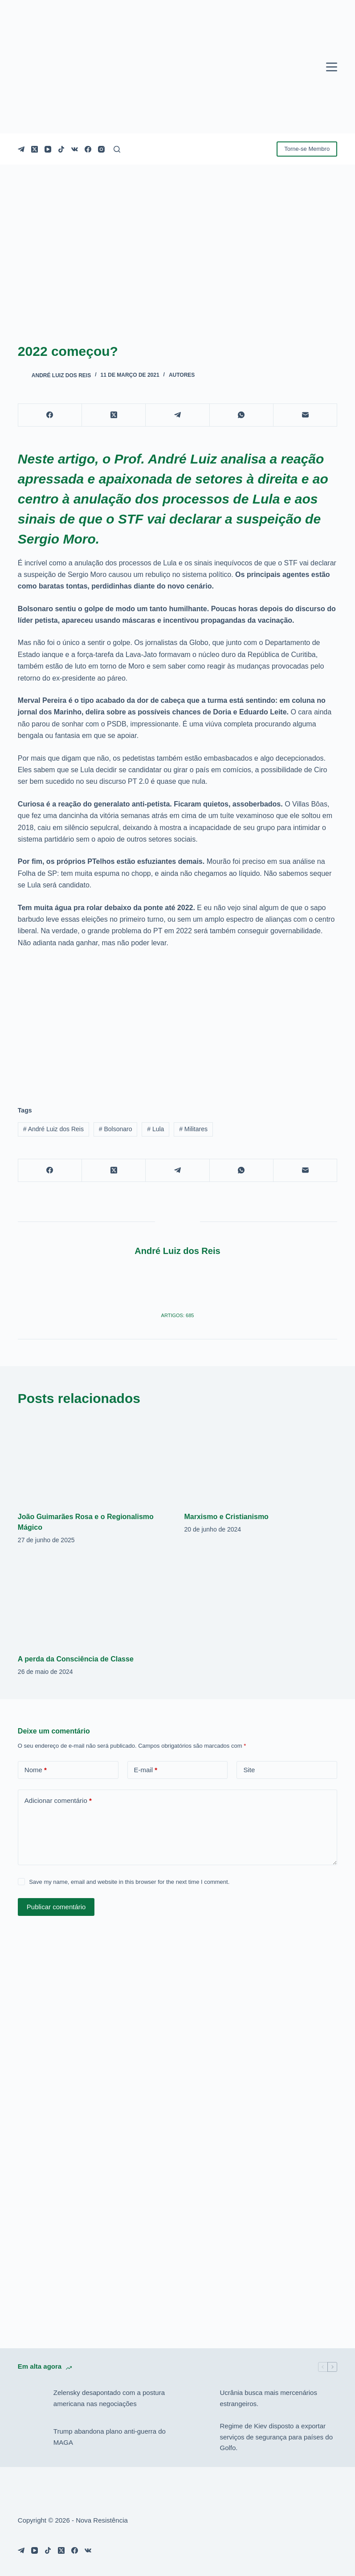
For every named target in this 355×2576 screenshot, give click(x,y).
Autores (182, 375)
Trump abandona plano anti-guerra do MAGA (109, 2436)
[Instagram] (101, 149)
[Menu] (331, 67)
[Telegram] (21, 149)
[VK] (74, 149)
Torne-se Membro (307, 148)
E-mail (146, 1770)
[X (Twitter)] (34, 149)
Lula (155, 1129)
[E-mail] (305, 415)
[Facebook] (88, 149)
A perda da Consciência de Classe (76, 1659)
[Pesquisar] (117, 149)
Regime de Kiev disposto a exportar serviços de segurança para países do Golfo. (276, 2437)
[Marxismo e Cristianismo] (260, 1460)
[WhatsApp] (241, 415)
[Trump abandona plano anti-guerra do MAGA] (31, 2437)
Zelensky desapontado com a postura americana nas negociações (109, 2398)
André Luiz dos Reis (53, 1129)
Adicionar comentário (58, 1800)
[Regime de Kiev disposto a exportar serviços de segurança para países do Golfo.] (197, 2437)
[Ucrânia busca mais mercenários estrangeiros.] (197, 2398)
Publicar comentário (56, 1907)
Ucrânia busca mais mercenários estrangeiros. (268, 2398)
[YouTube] (48, 149)
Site (249, 1770)
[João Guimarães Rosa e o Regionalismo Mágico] (94, 1460)
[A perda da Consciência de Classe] (94, 1602)
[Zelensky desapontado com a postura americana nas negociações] (31, 2398)
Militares (193, 1129)
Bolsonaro (115, 1129)
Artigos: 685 (177, 1315)
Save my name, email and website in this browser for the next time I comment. (129, 1882)
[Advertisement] (177, 1021)
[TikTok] (61, 149)
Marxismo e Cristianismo (226, 1516)
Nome (35, 1770)
